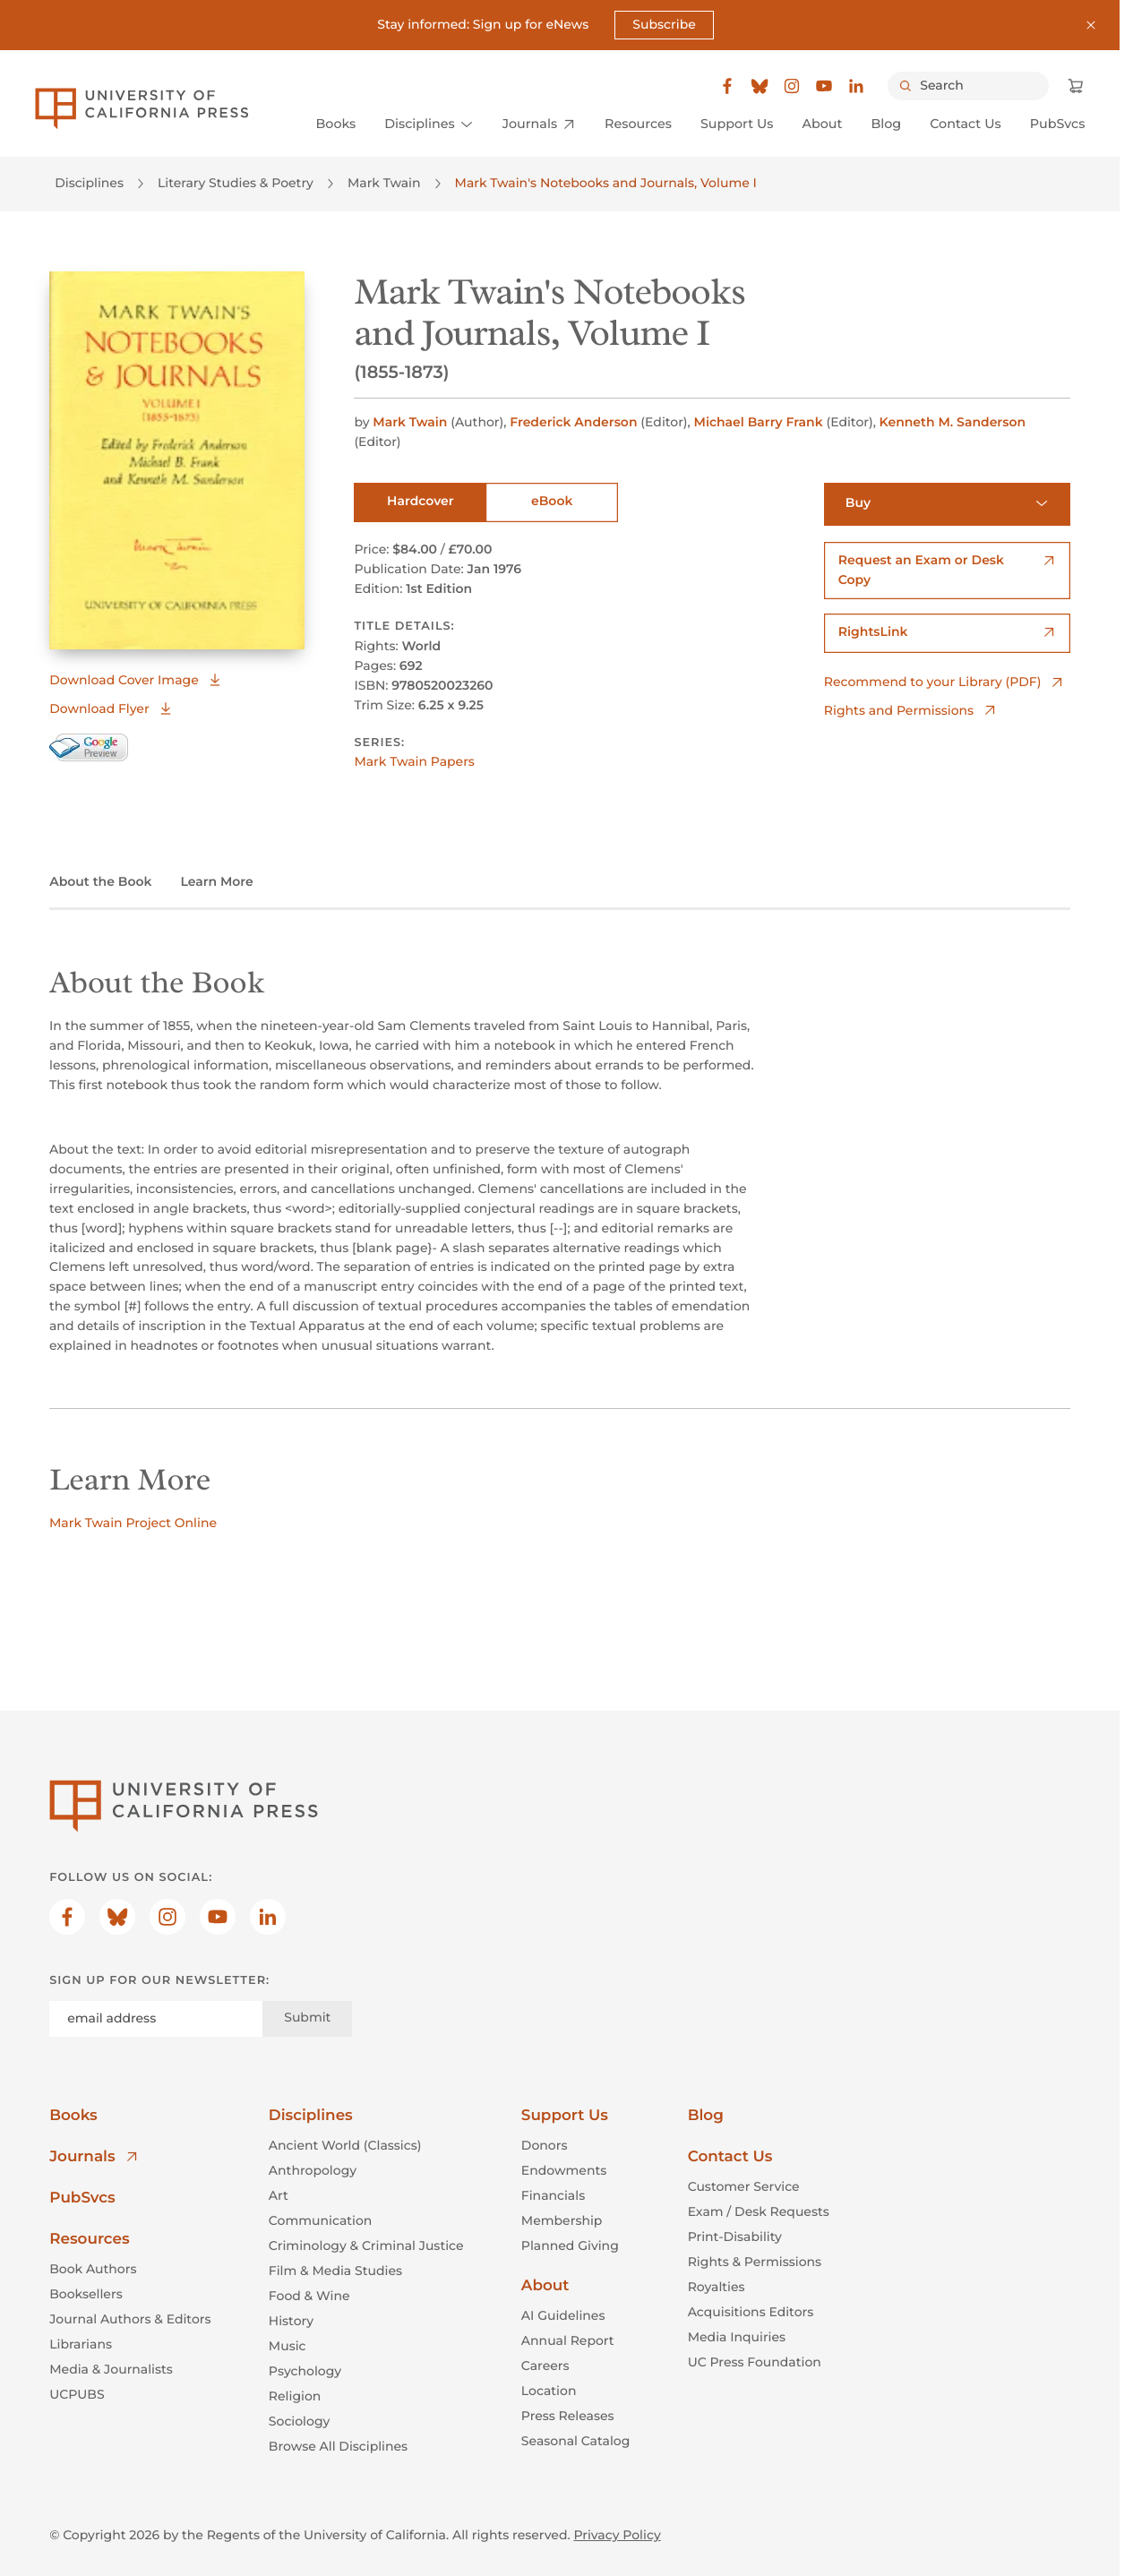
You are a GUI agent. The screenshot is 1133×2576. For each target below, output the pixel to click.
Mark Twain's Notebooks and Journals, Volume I (606, 184)
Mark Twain (384, 184)
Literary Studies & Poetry (235, 184)
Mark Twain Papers (414, 762)
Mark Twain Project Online (133, 1523)
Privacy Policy (616, 2535)
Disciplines (89, 184)
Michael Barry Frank (760, 422)
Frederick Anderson (575, 422)
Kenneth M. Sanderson (953, 422)
